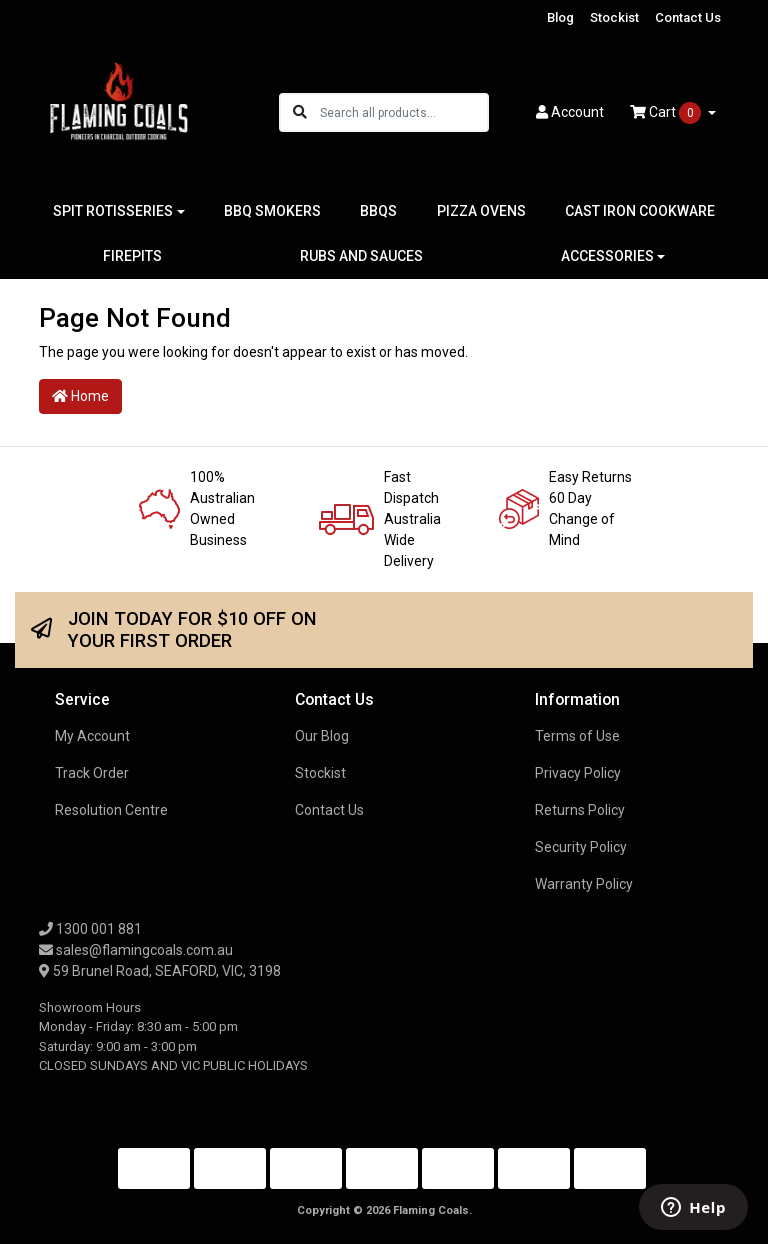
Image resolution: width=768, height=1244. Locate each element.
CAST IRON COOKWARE (640, 211)
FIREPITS (132, 256)
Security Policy (581, 847)
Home (80, 396)
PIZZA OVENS (481, 211)
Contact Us (688, 17)
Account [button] (570, 112)
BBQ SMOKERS (272, 211)
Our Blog (322, 736)
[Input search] (403, 112)
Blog (560, 17)
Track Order (92, 773)
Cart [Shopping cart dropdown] (667, 113)
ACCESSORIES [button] (607, 256)
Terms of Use (577, 736)
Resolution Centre (111, 810)
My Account (92, 736)
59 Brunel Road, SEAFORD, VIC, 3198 (160, 971)
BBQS (378, 211)
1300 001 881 (90, 929)
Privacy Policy (578, 773)
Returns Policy (580, 810)
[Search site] (300, 112)
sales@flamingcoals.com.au (136, 950)
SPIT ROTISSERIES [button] (113, 211)
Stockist (614, 17)
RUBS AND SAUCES (361, 256)
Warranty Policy (584, 884)
